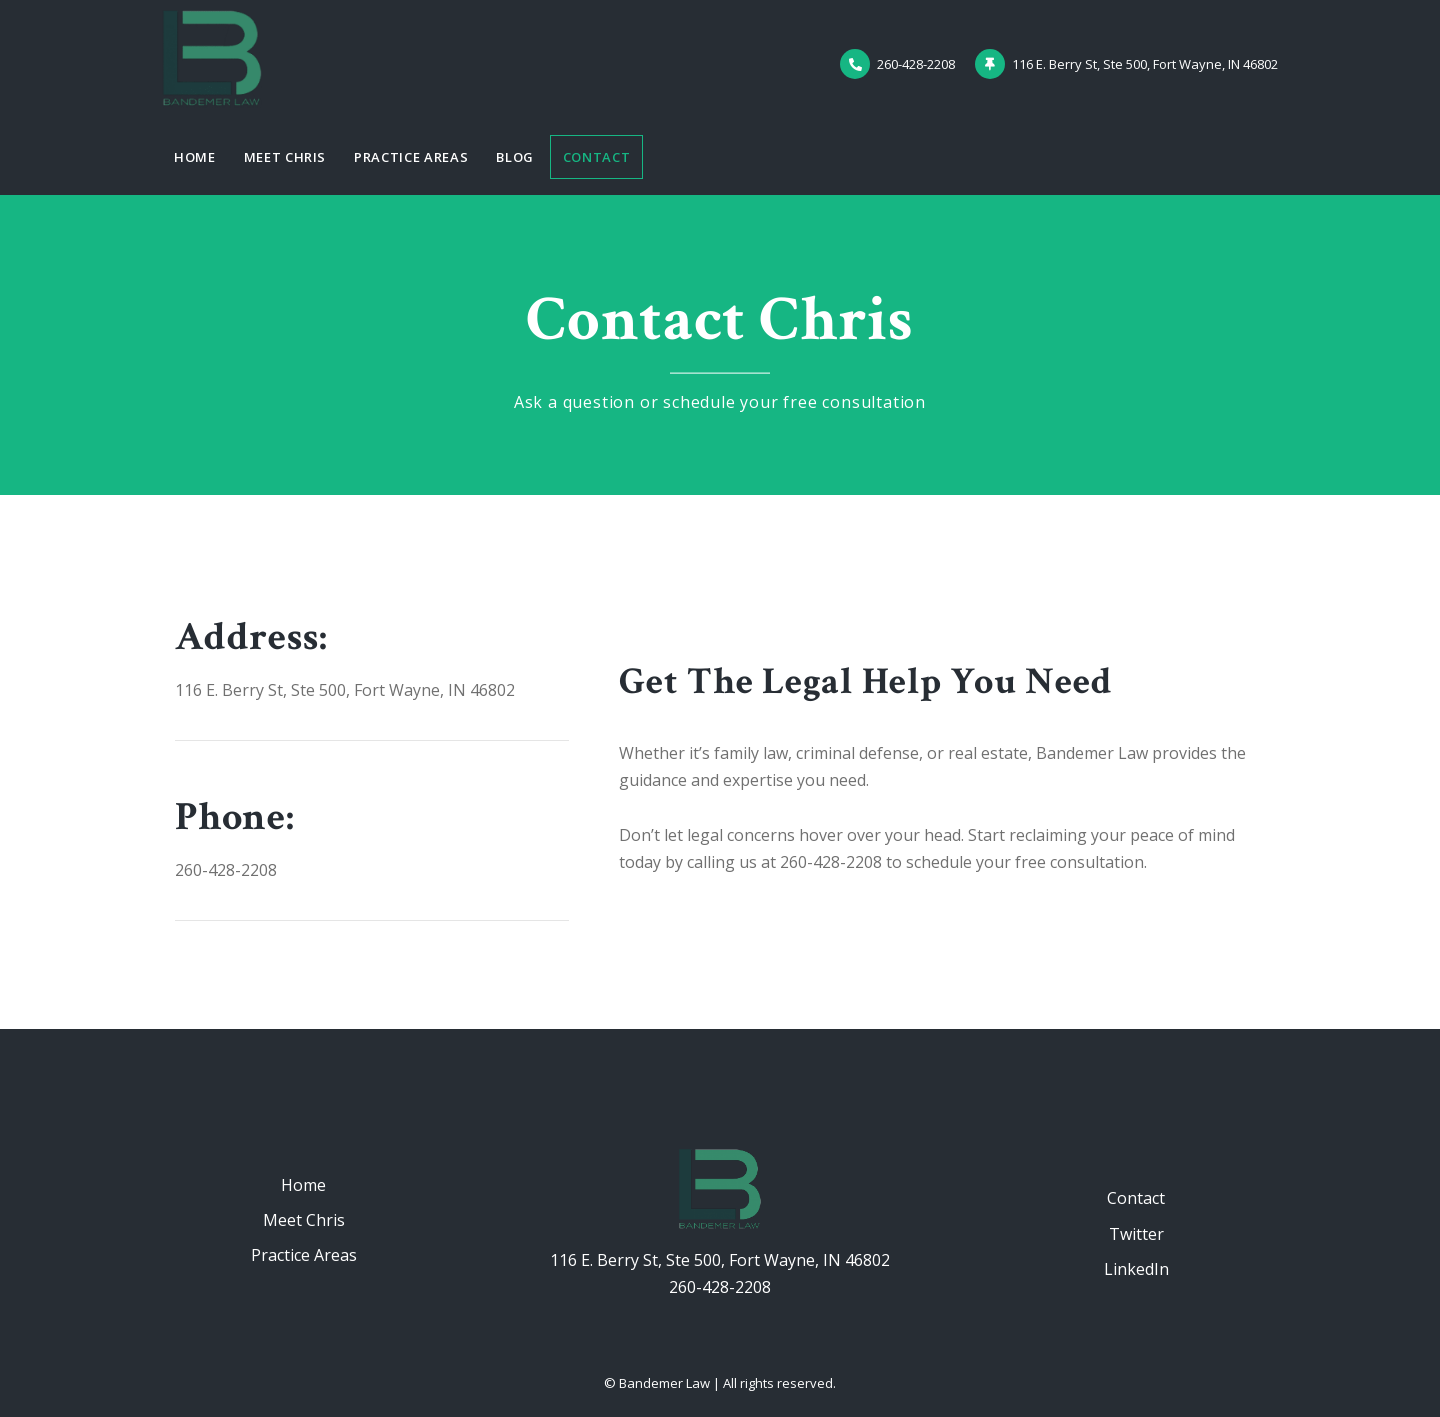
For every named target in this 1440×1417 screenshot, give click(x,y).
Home (195, 157)
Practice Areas (411, 157)
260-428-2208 (720, 1287)
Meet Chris (285, 157)
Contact (597, 157)
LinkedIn (1136, 1269)
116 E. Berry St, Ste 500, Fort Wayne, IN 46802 (720, 1260)
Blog (515, 157)
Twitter (1136, 1234)
